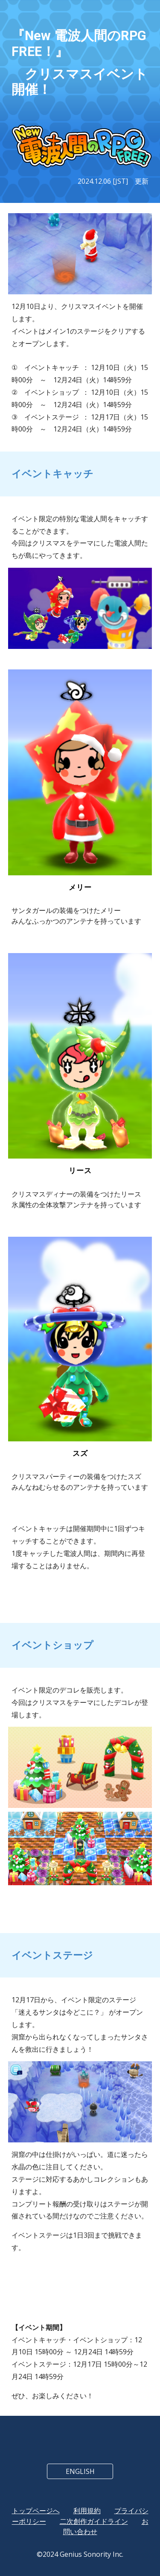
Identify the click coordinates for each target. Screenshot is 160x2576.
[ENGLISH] (80, 2471)
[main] (80, 63)
